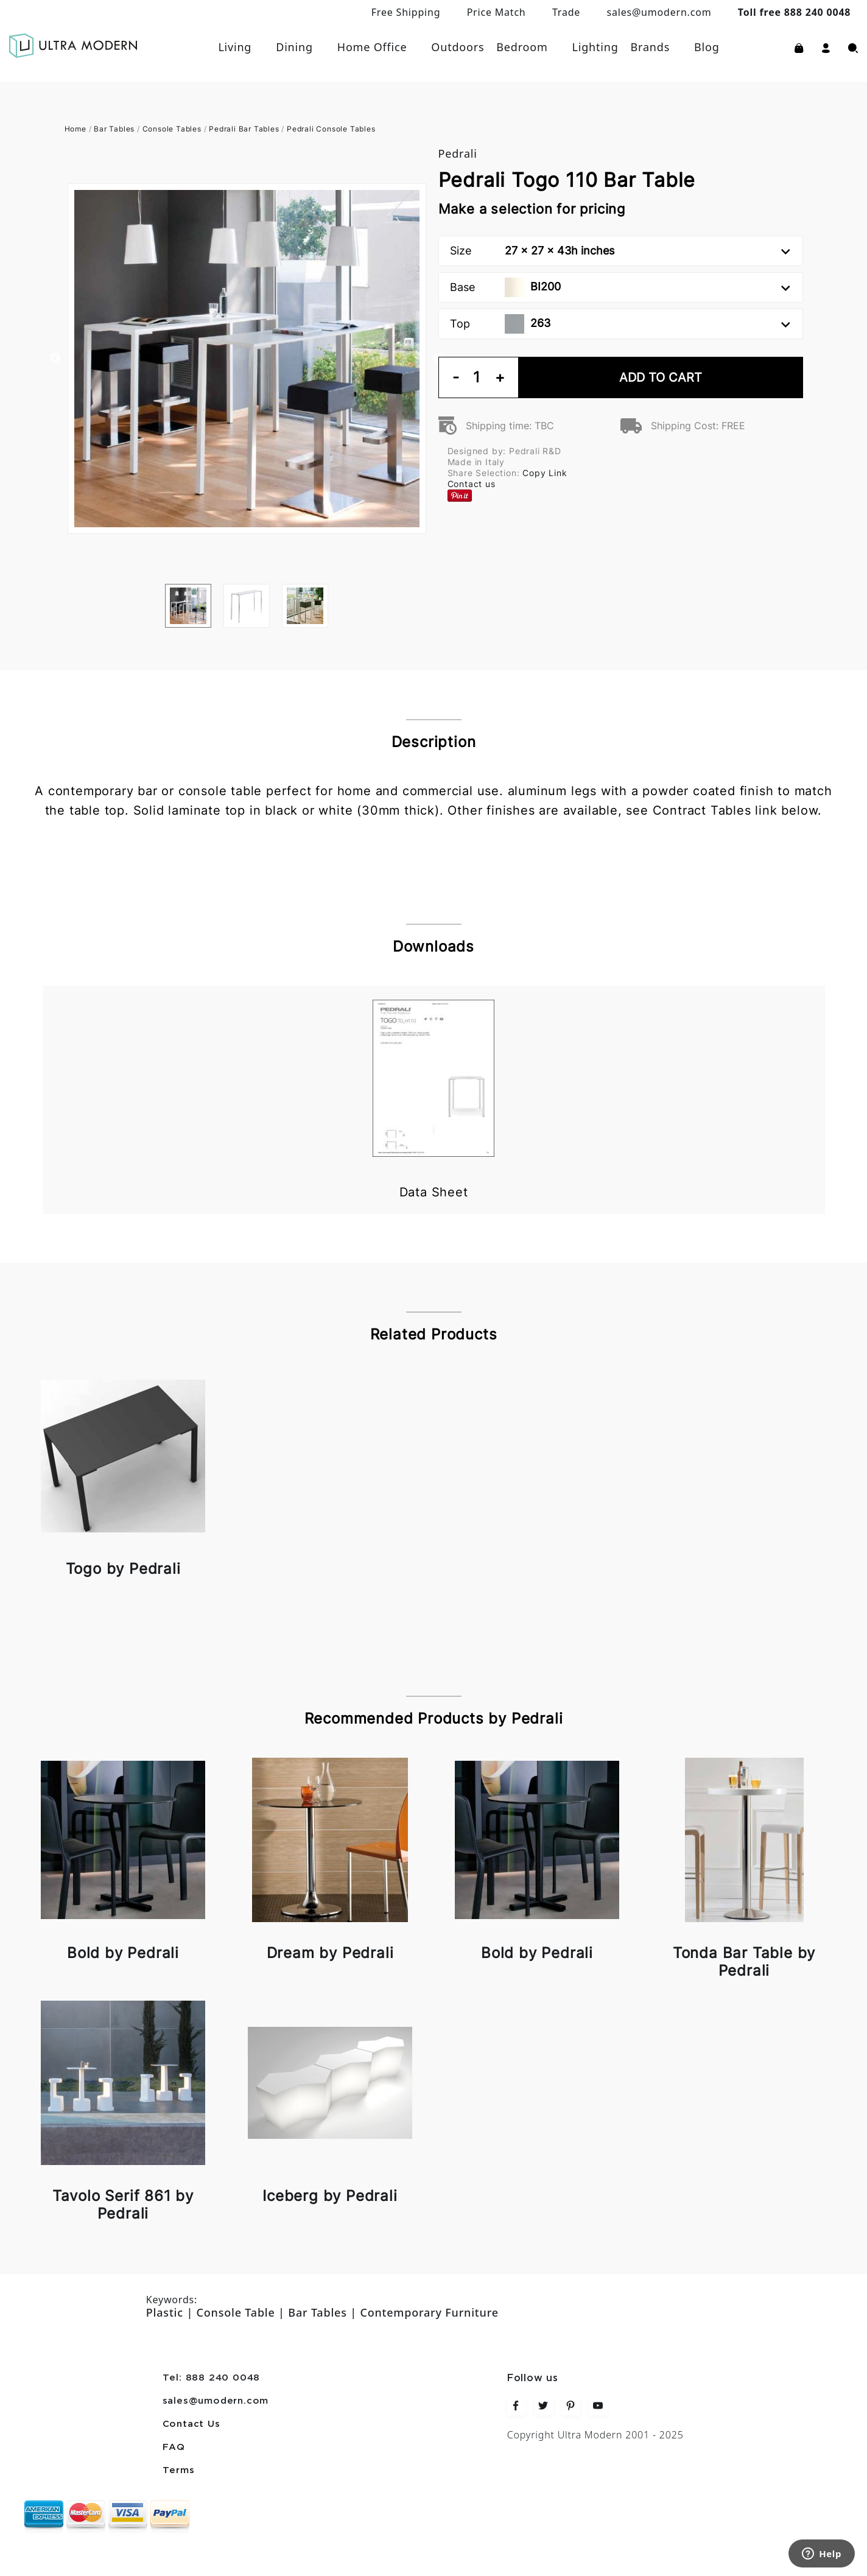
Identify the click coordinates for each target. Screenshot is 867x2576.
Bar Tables (114, 128)
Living (234, 47)
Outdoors (457, 47)
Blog (707, 47)
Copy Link (544, 473)
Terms (179, 2470)
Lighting (595, 47)
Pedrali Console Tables (331, 128)
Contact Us (191, 2424)
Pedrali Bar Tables (244, 128)
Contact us (472, 484)
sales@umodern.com (658, 12)
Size (620, 250)
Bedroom (521, 47)
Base (620, 287)
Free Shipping (406, 12)
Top (620, 324)
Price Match (496, 12)
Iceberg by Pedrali (329, 2196)
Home (75, 128)
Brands (650, 47)
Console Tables (172, 128)
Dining (294, 47)
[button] (826, 47)
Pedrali (457, 153)
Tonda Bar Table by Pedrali (744, 1961)
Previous (55, 359)
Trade (566, 12)
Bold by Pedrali (123, 1953)
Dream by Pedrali (330, 1953)
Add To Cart (660, 377)
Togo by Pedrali (123, 1569)
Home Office (372, 47)
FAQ (174, 2447)
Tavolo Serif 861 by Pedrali (123, 2204)
